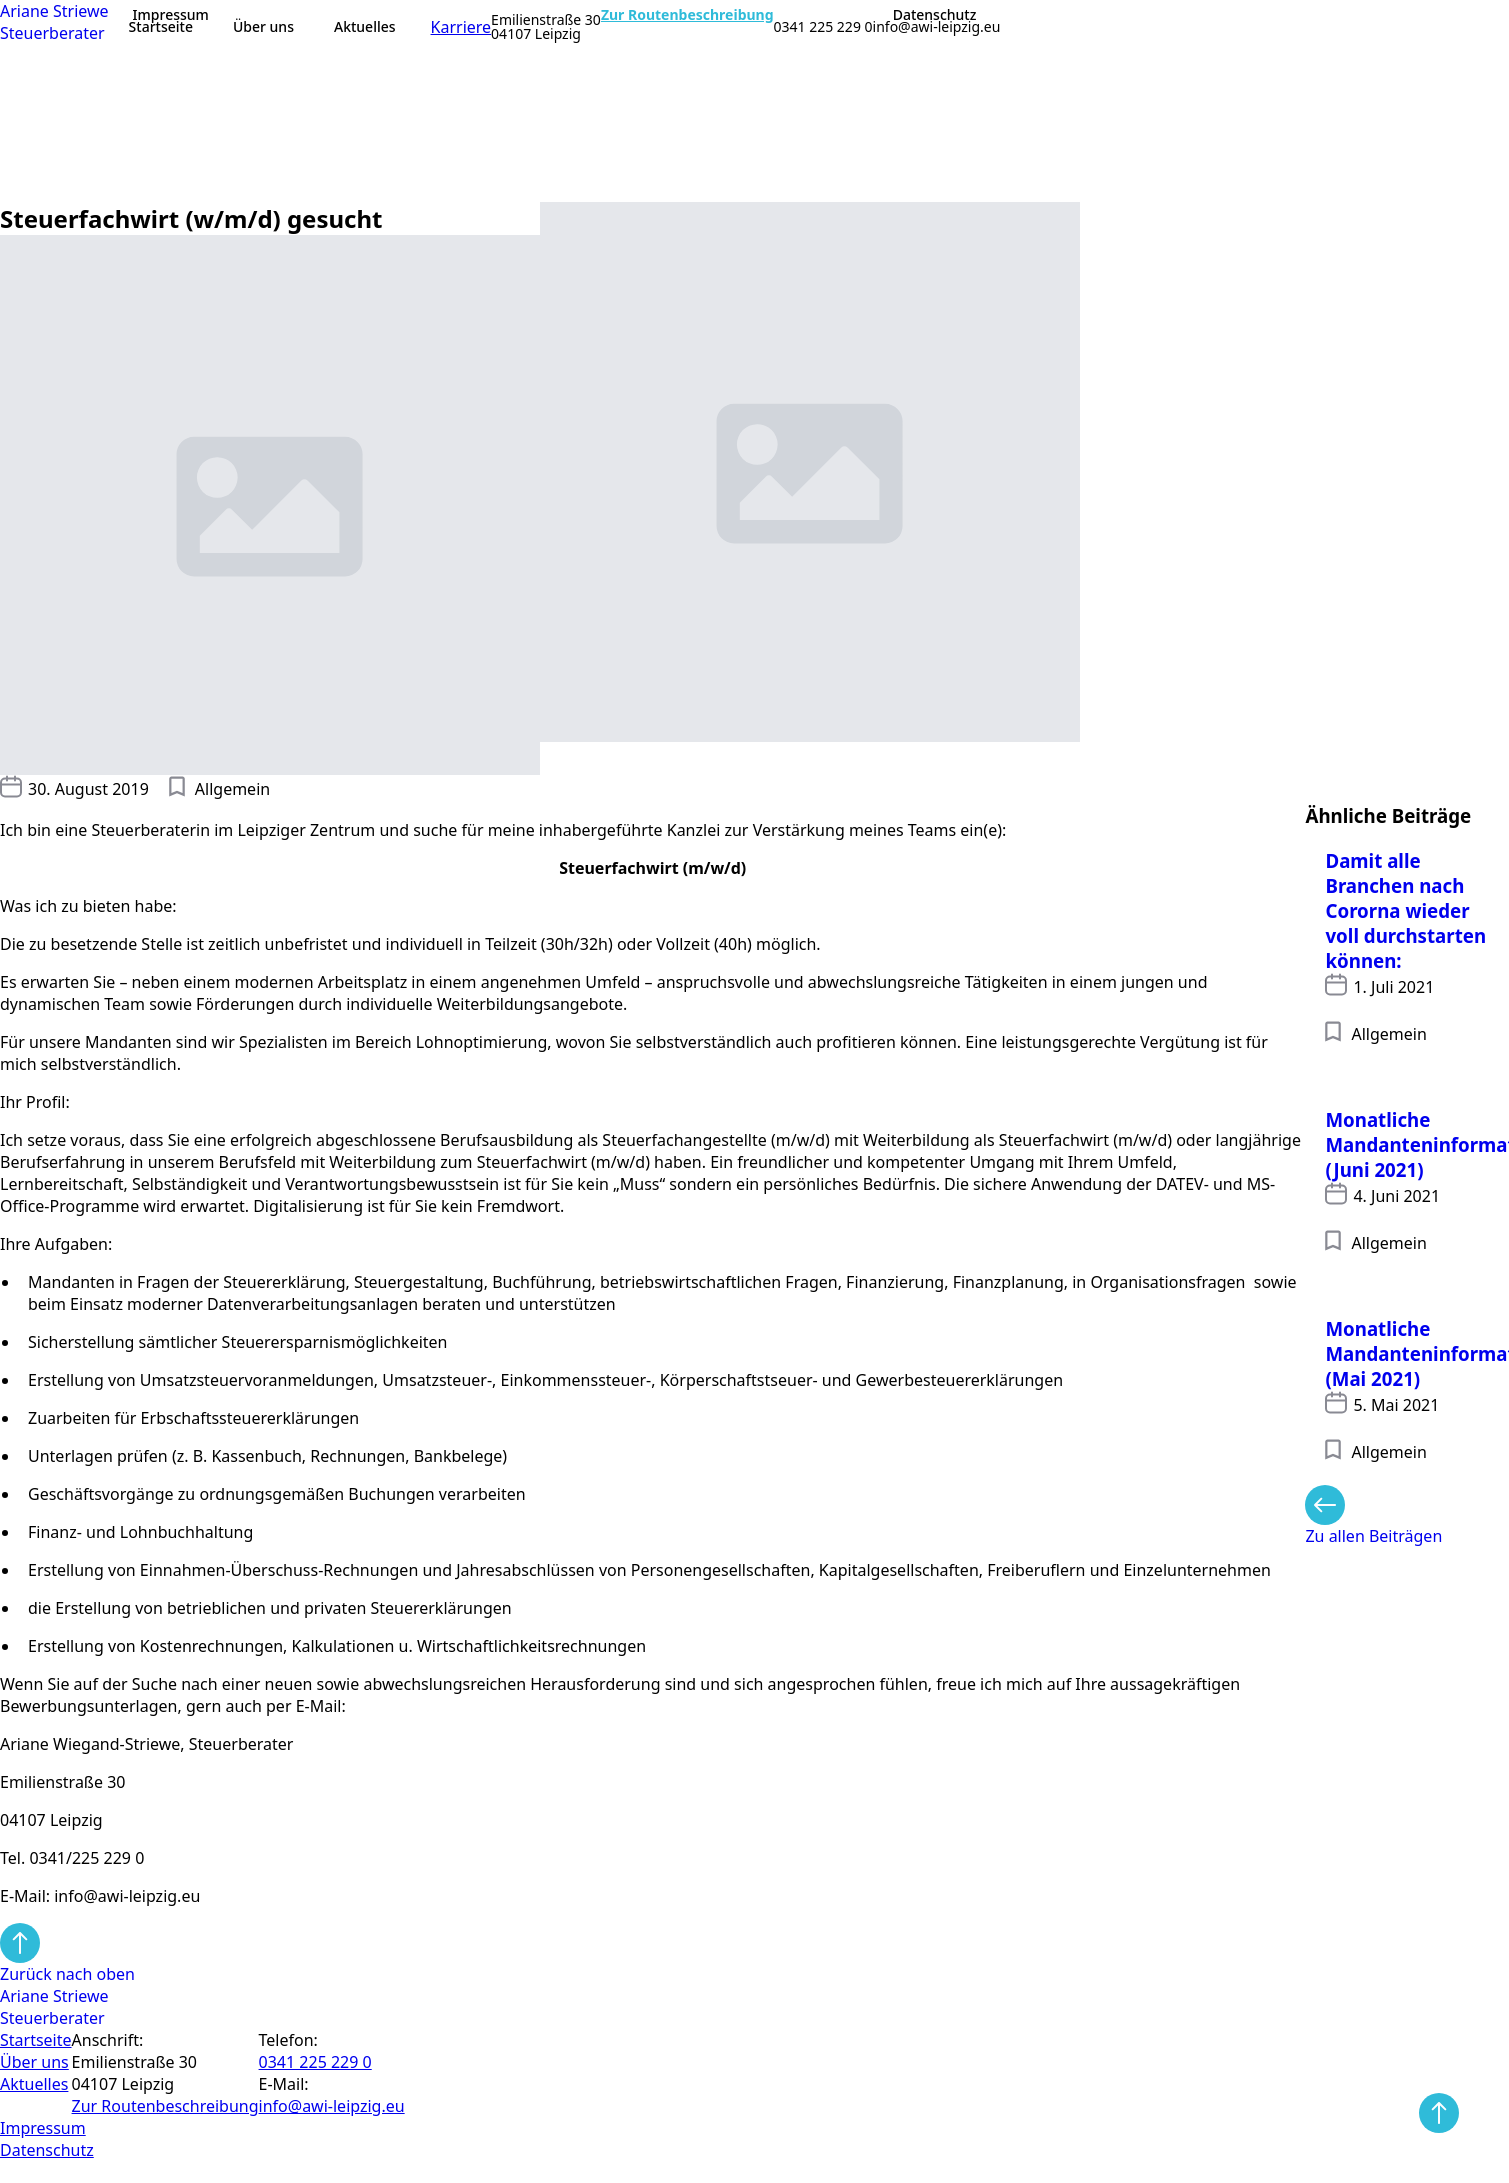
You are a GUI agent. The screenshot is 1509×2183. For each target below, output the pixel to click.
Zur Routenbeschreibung (687, 15)
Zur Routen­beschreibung (165, 2106)
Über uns (263, 26)
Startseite (161, 26)
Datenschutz (935, 15)
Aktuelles (365, 26)
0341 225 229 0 (823, 27)
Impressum (171, 15)
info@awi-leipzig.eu (937, 27)
